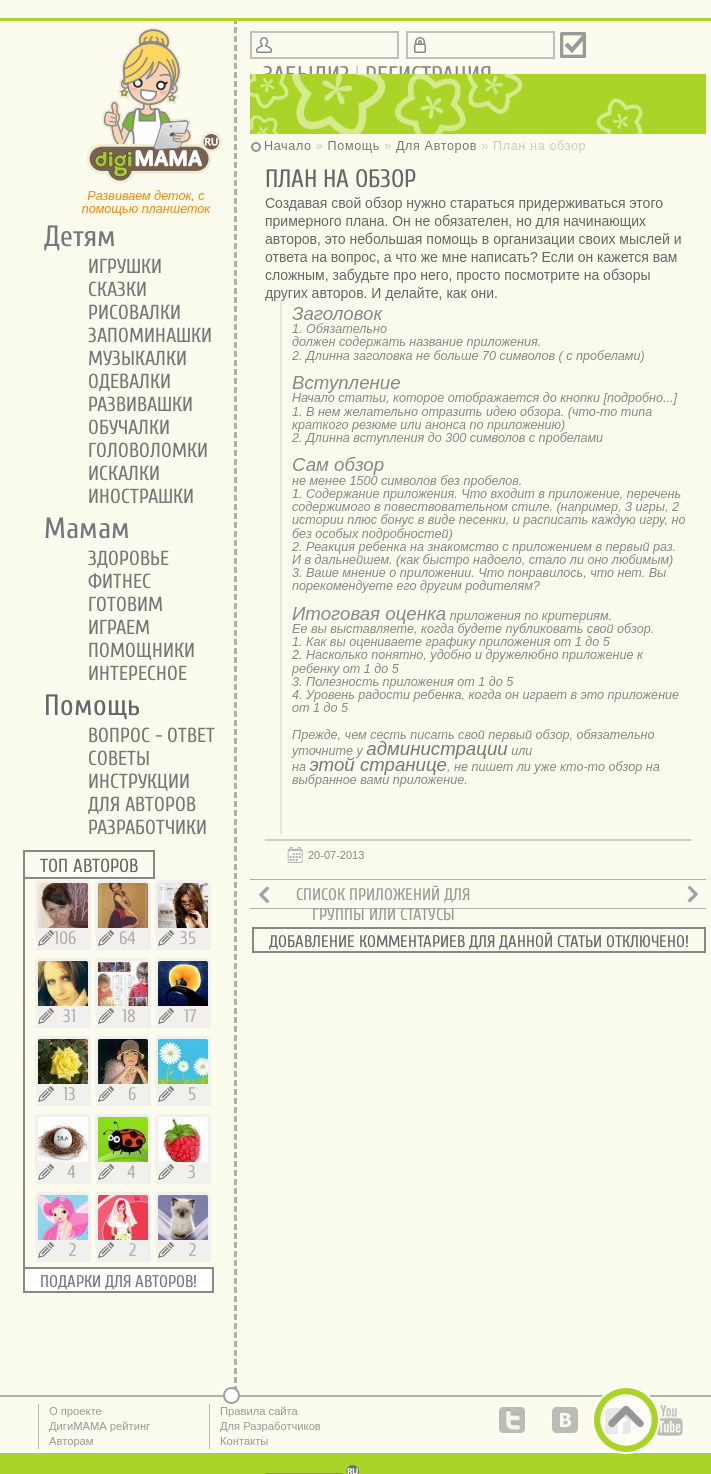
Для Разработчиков (270, 1426)
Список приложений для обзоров (383, 904)
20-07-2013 (336, 855)
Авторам (71, 1441)
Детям (73, 237)
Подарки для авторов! (118, 1281)
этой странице (378, 764)
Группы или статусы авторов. (383, 924)
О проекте (75, 1411)
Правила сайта (259, 1411)
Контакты (244, 1441)
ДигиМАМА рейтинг (99, 1426)
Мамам (80, 529)
